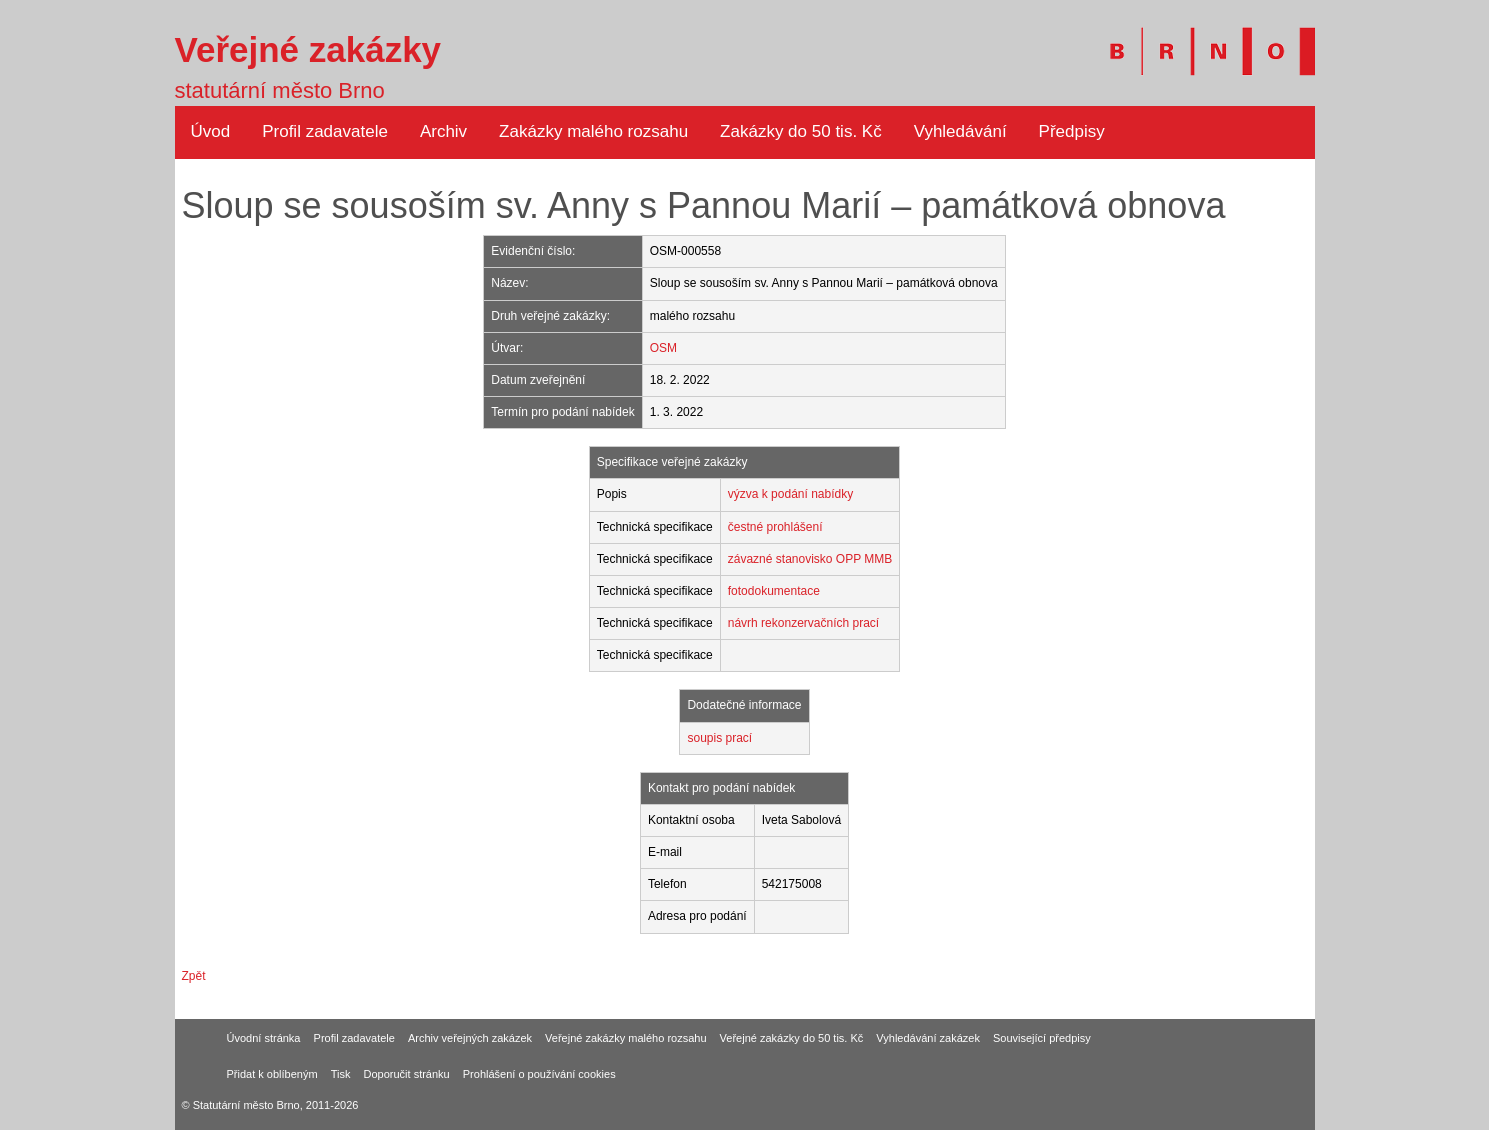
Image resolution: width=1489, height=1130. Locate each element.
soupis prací (719, 738)
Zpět (194, 976)
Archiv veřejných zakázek (470, 1038)
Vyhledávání (960, 131)
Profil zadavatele (325, 131)
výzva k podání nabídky (790, 494)
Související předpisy (1042, 1038)
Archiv (443, 131)
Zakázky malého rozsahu (593, 131)
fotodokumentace (774, 591)
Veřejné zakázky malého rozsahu (625, 1038)
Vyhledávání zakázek (928, 1038)
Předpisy (1072, 131)
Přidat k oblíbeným (272, 1074)
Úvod (211, 131)
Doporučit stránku (407, 1074)
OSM (663, 348)
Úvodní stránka (264, 1038)
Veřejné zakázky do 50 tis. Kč (792, 1038)
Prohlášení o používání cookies (539, 1074)
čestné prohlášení (775, 527)
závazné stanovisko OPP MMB (810, 559)
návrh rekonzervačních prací (803, 623)
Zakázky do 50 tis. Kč (801, 131)
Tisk (341, 1074)
